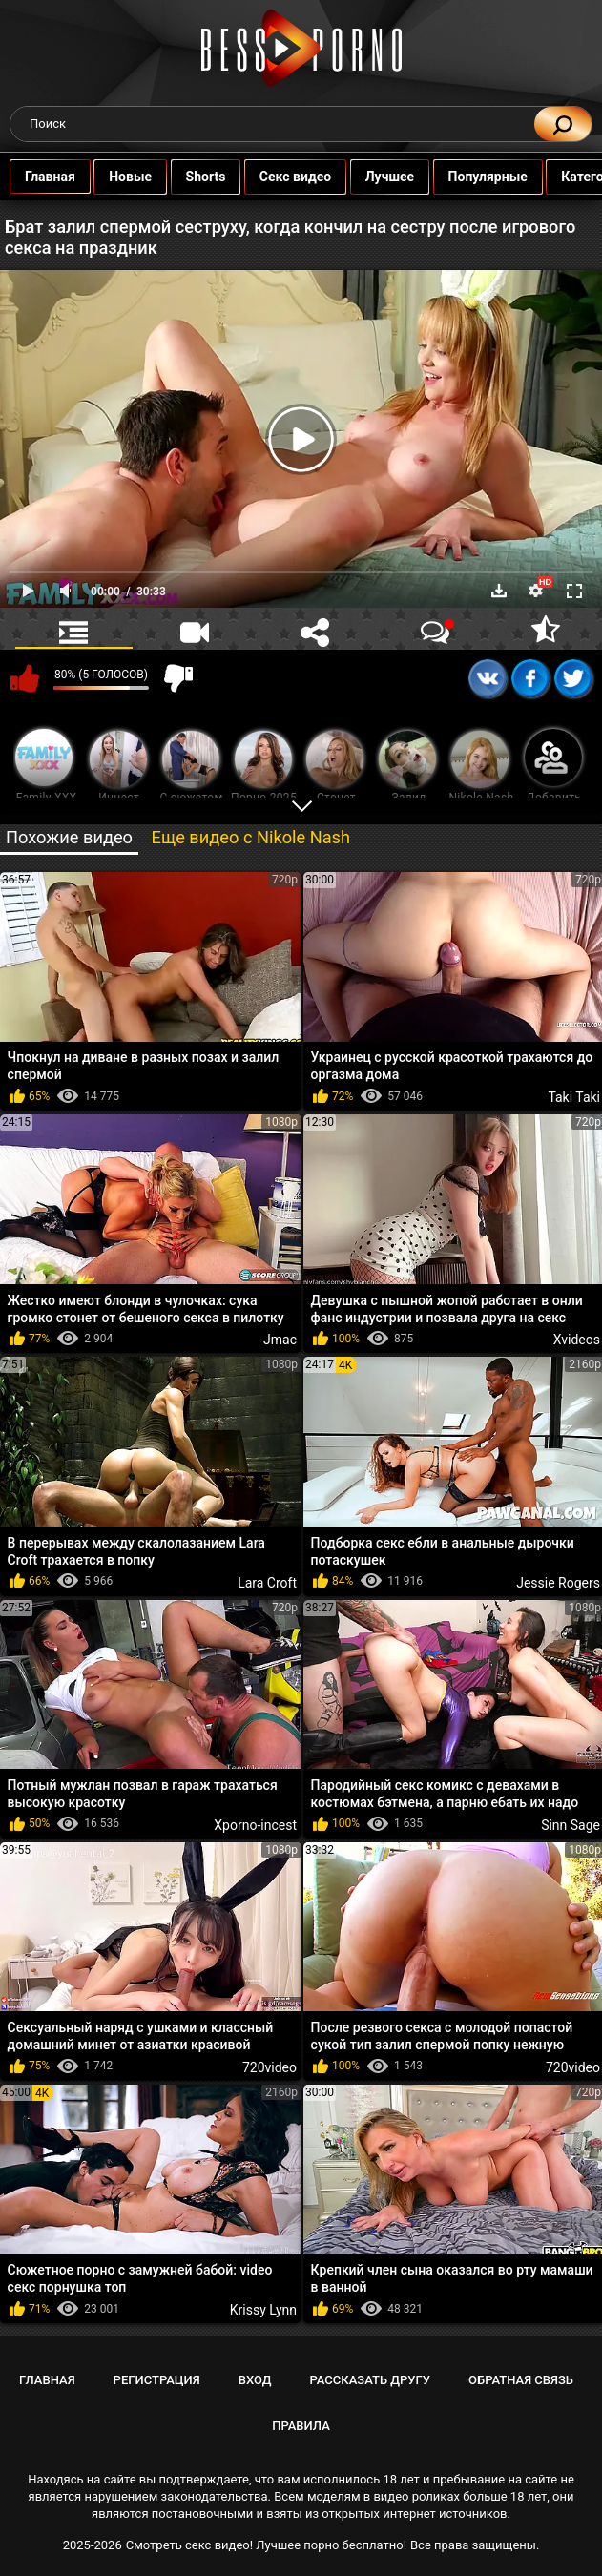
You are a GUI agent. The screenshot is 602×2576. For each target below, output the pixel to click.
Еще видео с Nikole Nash (251, 837)
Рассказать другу (369, 2380)
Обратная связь (520, 2380)
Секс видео (332, 176)
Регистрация (157, 2380)
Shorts (243, 176)
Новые (168, 176)
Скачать (499, 590)
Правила (301, 2426)
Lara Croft (267, 1582)
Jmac (280, 1339)
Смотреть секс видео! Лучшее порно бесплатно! (266, 2545)
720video (269, 2067)
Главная (88, 176)
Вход (255, 2380)
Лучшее (427, 176)
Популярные (525, 176)
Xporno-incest (255, 1825)
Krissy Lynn (263, 2309)
